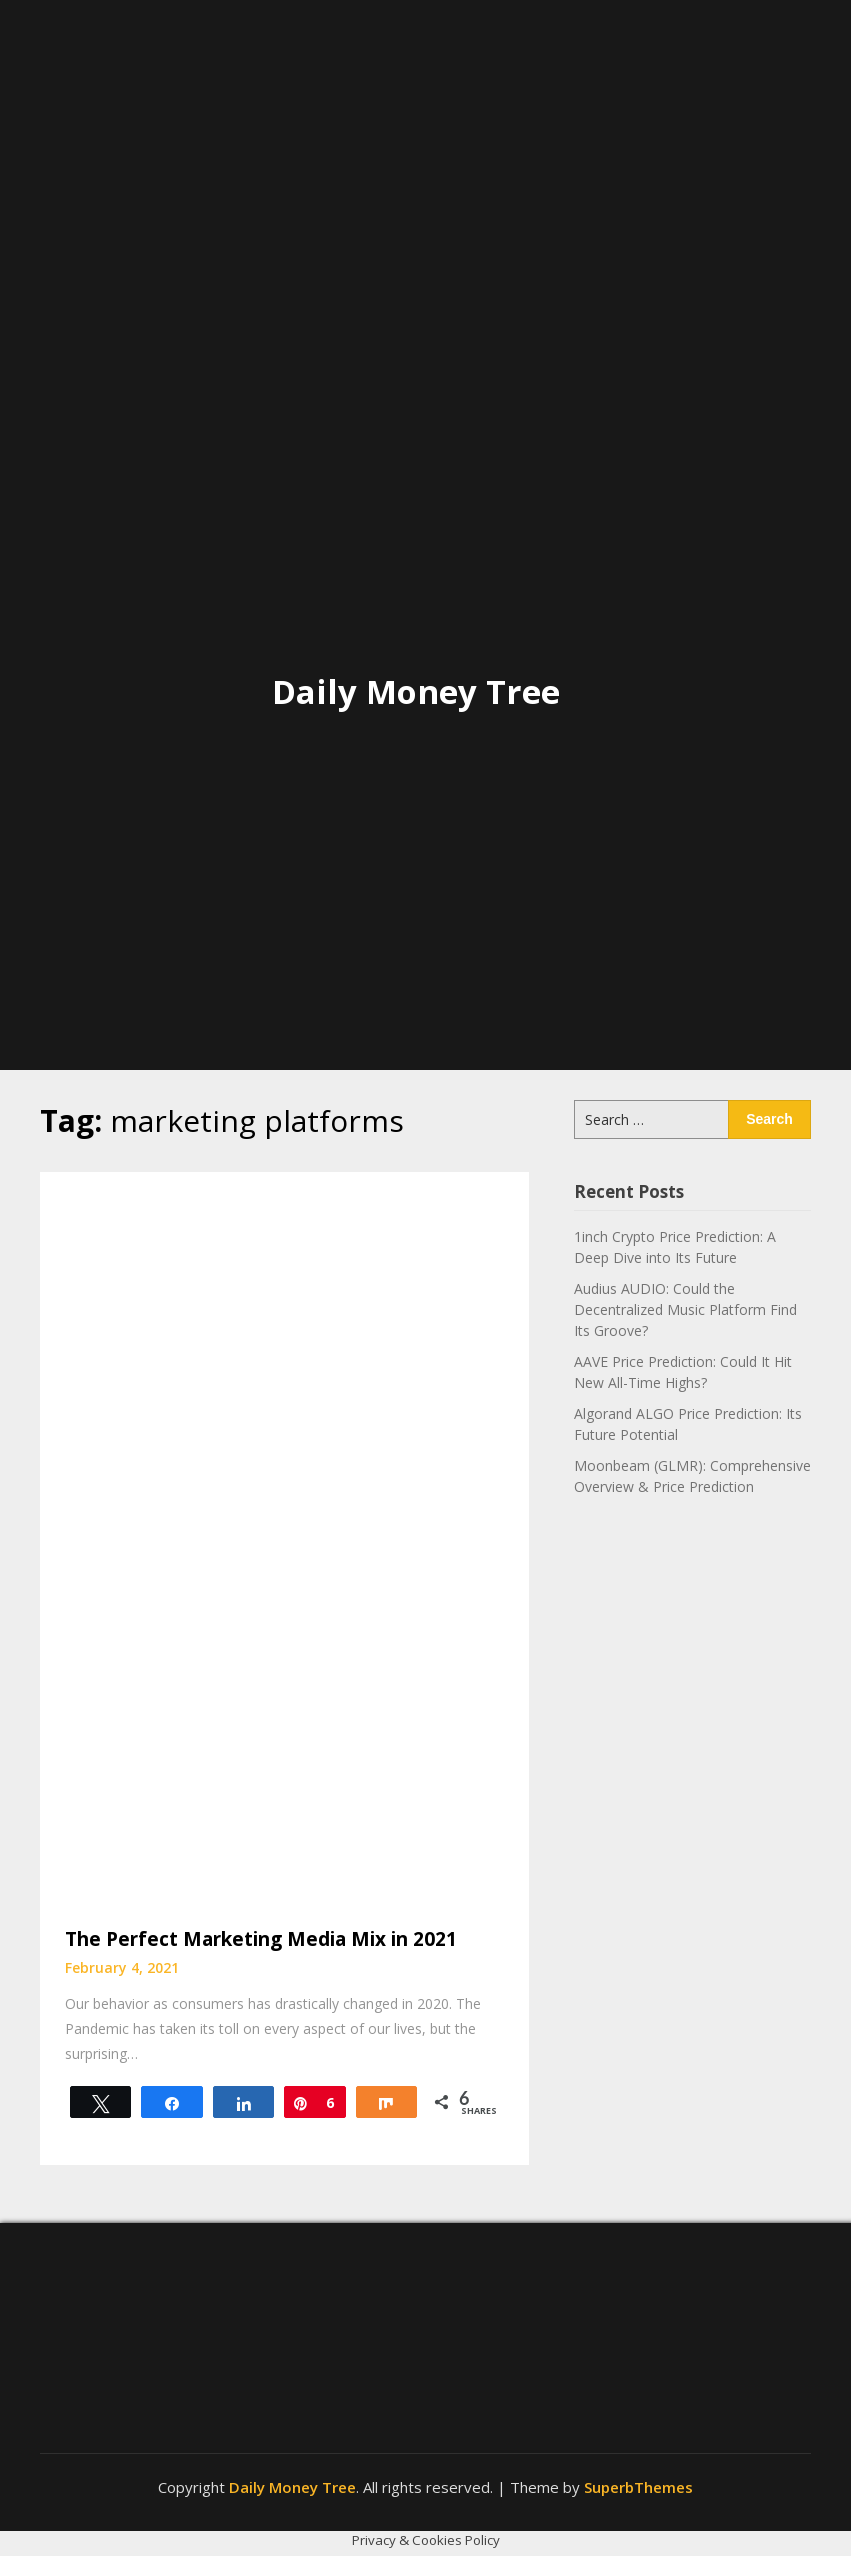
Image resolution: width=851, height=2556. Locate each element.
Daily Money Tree (416, 691)
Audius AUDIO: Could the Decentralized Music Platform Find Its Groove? (685, 1309)
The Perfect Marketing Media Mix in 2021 (261, 1939)
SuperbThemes (638, 2487)
